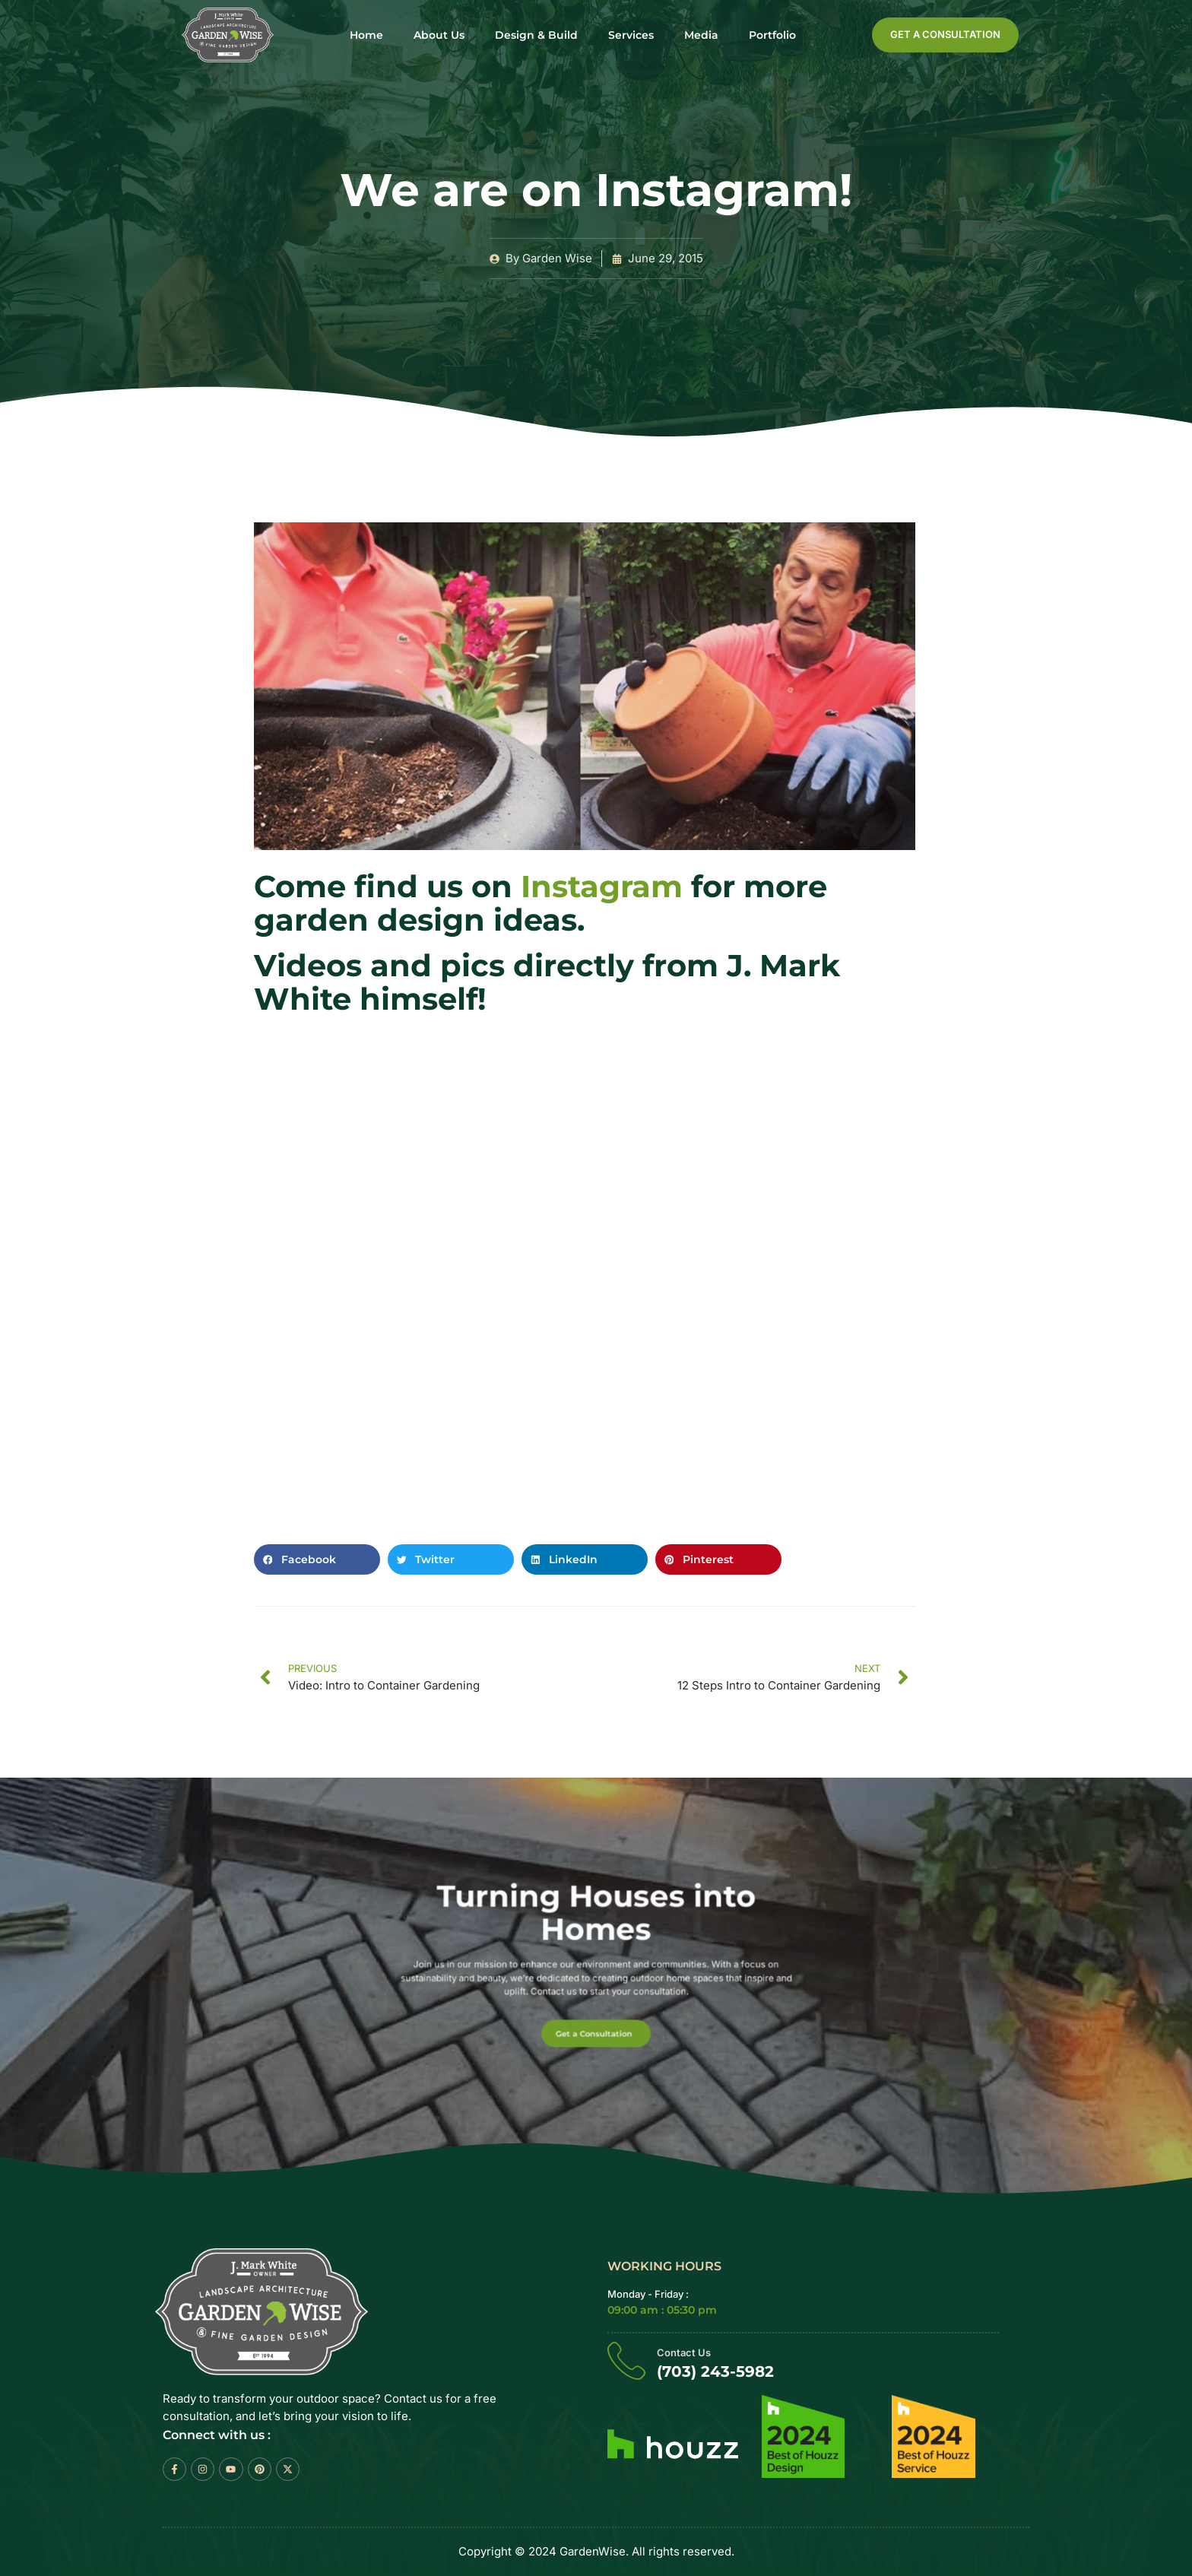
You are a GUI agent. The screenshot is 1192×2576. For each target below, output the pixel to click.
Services (631, 35)
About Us (439, 35)
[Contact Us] (626, 2361)
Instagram (602, 886)
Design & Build (536, 35)
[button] (317, 1559)
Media (701, 35)
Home (366, 35)
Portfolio (772, 35)
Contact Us (684, 2353)
